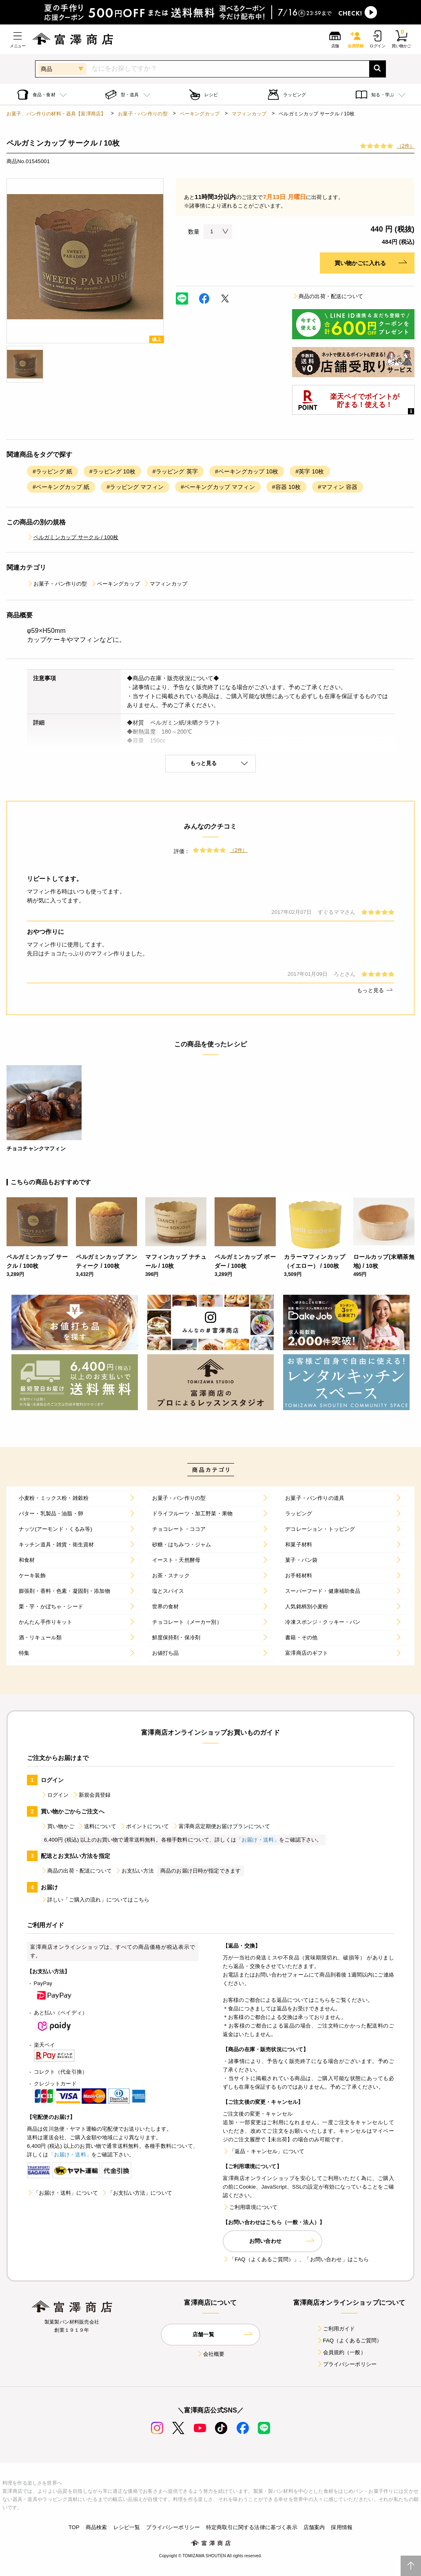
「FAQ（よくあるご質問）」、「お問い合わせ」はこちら (296, 2259)
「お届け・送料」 (257, 1840)
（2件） (405, 146)
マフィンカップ (249, 114)
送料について (97, 1826)
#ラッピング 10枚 (112, 471)
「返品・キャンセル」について (263, 2151)
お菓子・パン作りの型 (143, 114)
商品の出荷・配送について (327, 296)
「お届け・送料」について (62, 2193)
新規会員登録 (91, 1795)
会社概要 (211, 2354)
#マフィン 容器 (337, 487)
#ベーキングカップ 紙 (61, 487)
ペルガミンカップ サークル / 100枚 (72, 537)
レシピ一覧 (126, 2527)
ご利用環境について (250, 2207)
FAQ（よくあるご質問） (349, 2340)
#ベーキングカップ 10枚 (246, 471)
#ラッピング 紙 (52, 471)
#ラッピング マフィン (134, 487)
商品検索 (96, 2527)
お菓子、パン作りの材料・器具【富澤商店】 (56, 114)
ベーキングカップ (199, 114)
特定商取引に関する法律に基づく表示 (251, 2527)
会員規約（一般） (341, 2352)
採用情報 (341, 2527)
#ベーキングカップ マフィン (218, 487)
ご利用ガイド (336, 2329)
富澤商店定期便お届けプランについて (221, 1826)
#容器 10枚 (286, 487)
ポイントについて (144, 1826)
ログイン (55, 1795)
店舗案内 (314, 2527)
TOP (74, 2527)
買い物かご (57, 1826)
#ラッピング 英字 (175, 471)
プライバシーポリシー (347, 2364)
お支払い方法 (134, 1871)
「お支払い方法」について (136, 2193)
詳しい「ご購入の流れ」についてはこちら (95, 1900)
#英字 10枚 (309, 471)
